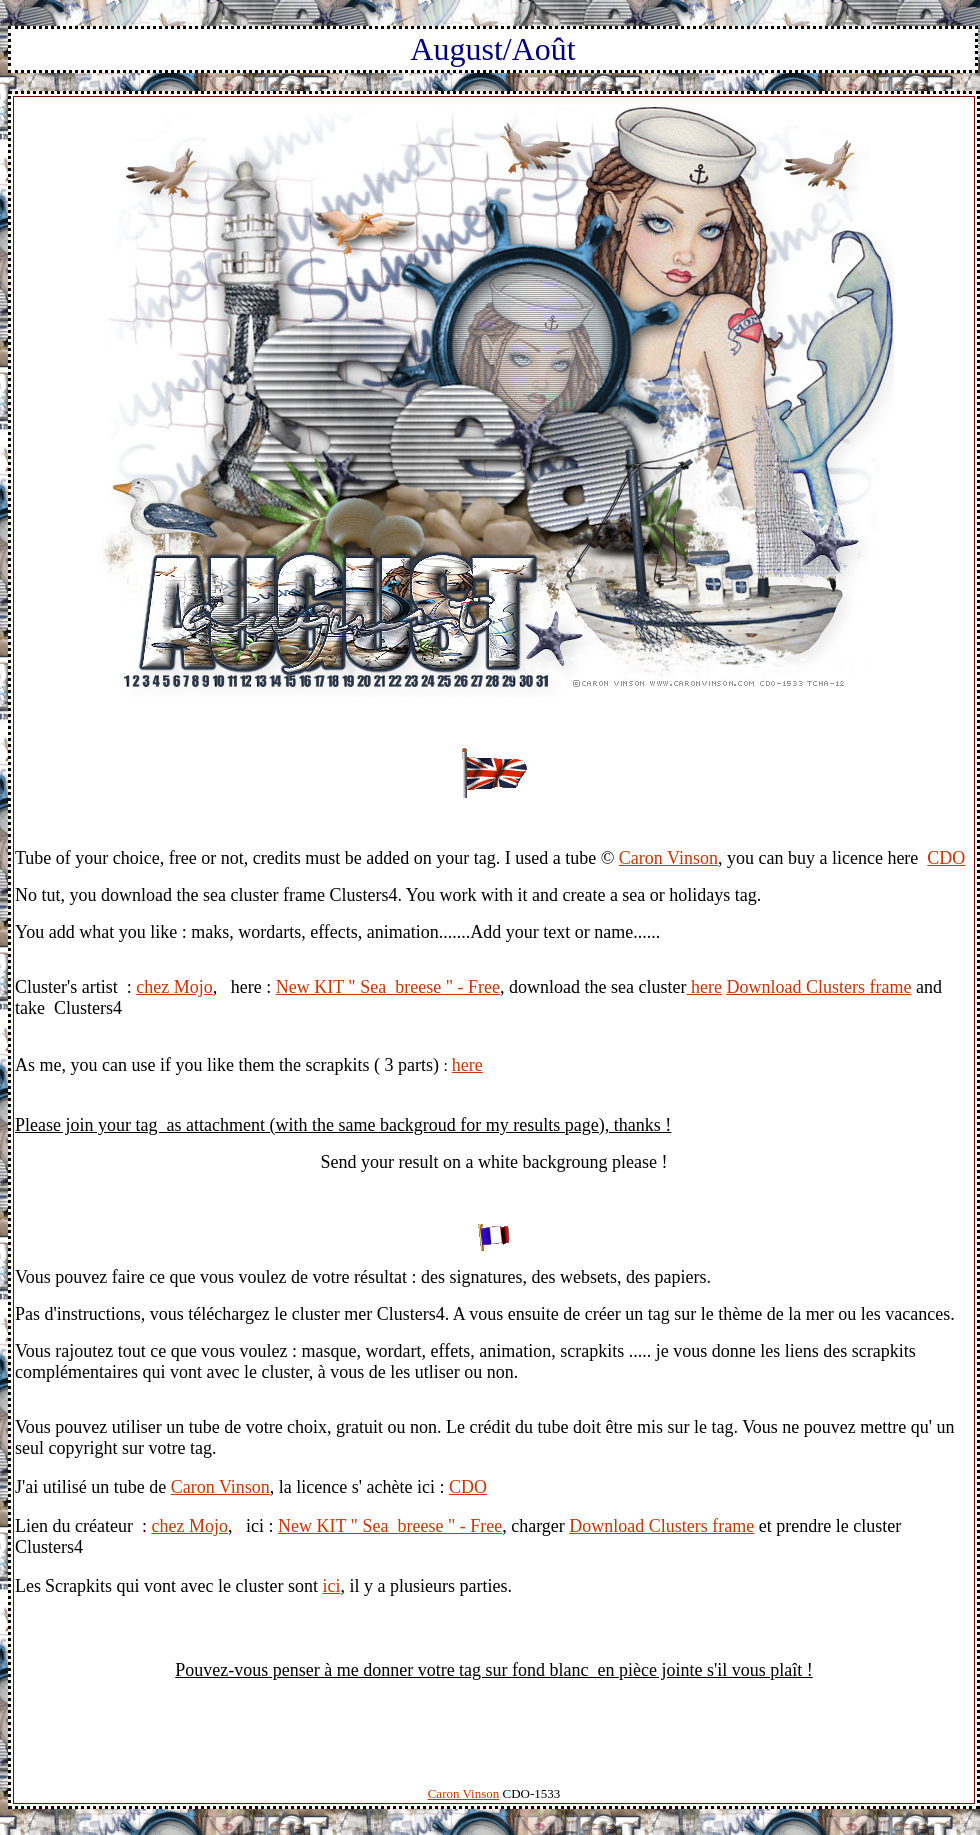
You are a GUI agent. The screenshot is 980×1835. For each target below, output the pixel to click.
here (703, 987)
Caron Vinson (668, 858)
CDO (946, 858)
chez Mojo (174, 987)
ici (331, 1586)
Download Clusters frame (818, 987)
